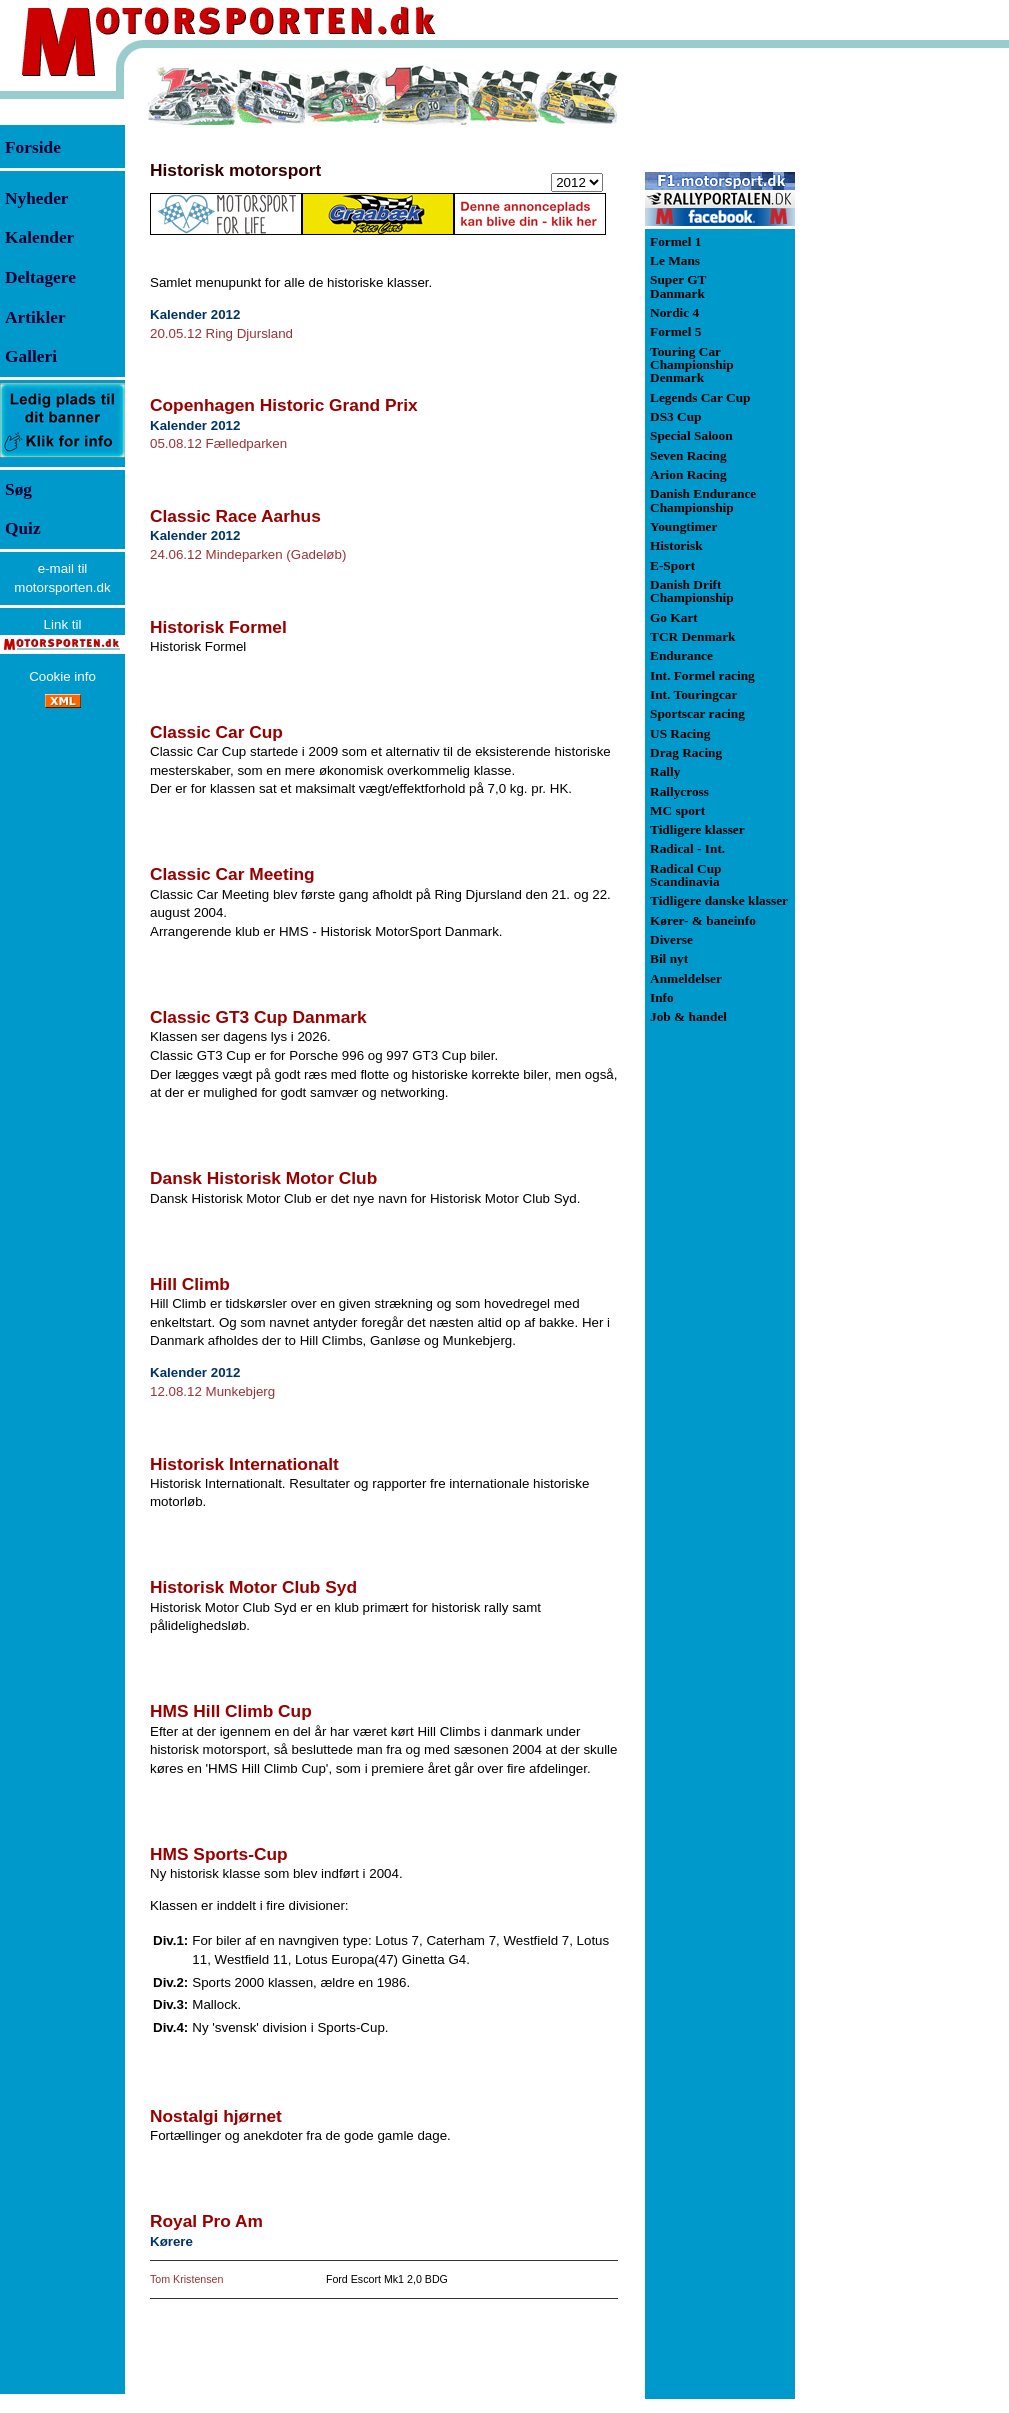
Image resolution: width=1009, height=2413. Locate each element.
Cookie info (62, 676)
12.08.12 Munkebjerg (212, 1391)
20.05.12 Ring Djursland (221, 333)
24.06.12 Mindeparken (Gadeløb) (248, 554)
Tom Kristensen (186, 2279)
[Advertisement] (900, 364)
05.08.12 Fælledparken (218, 443)
